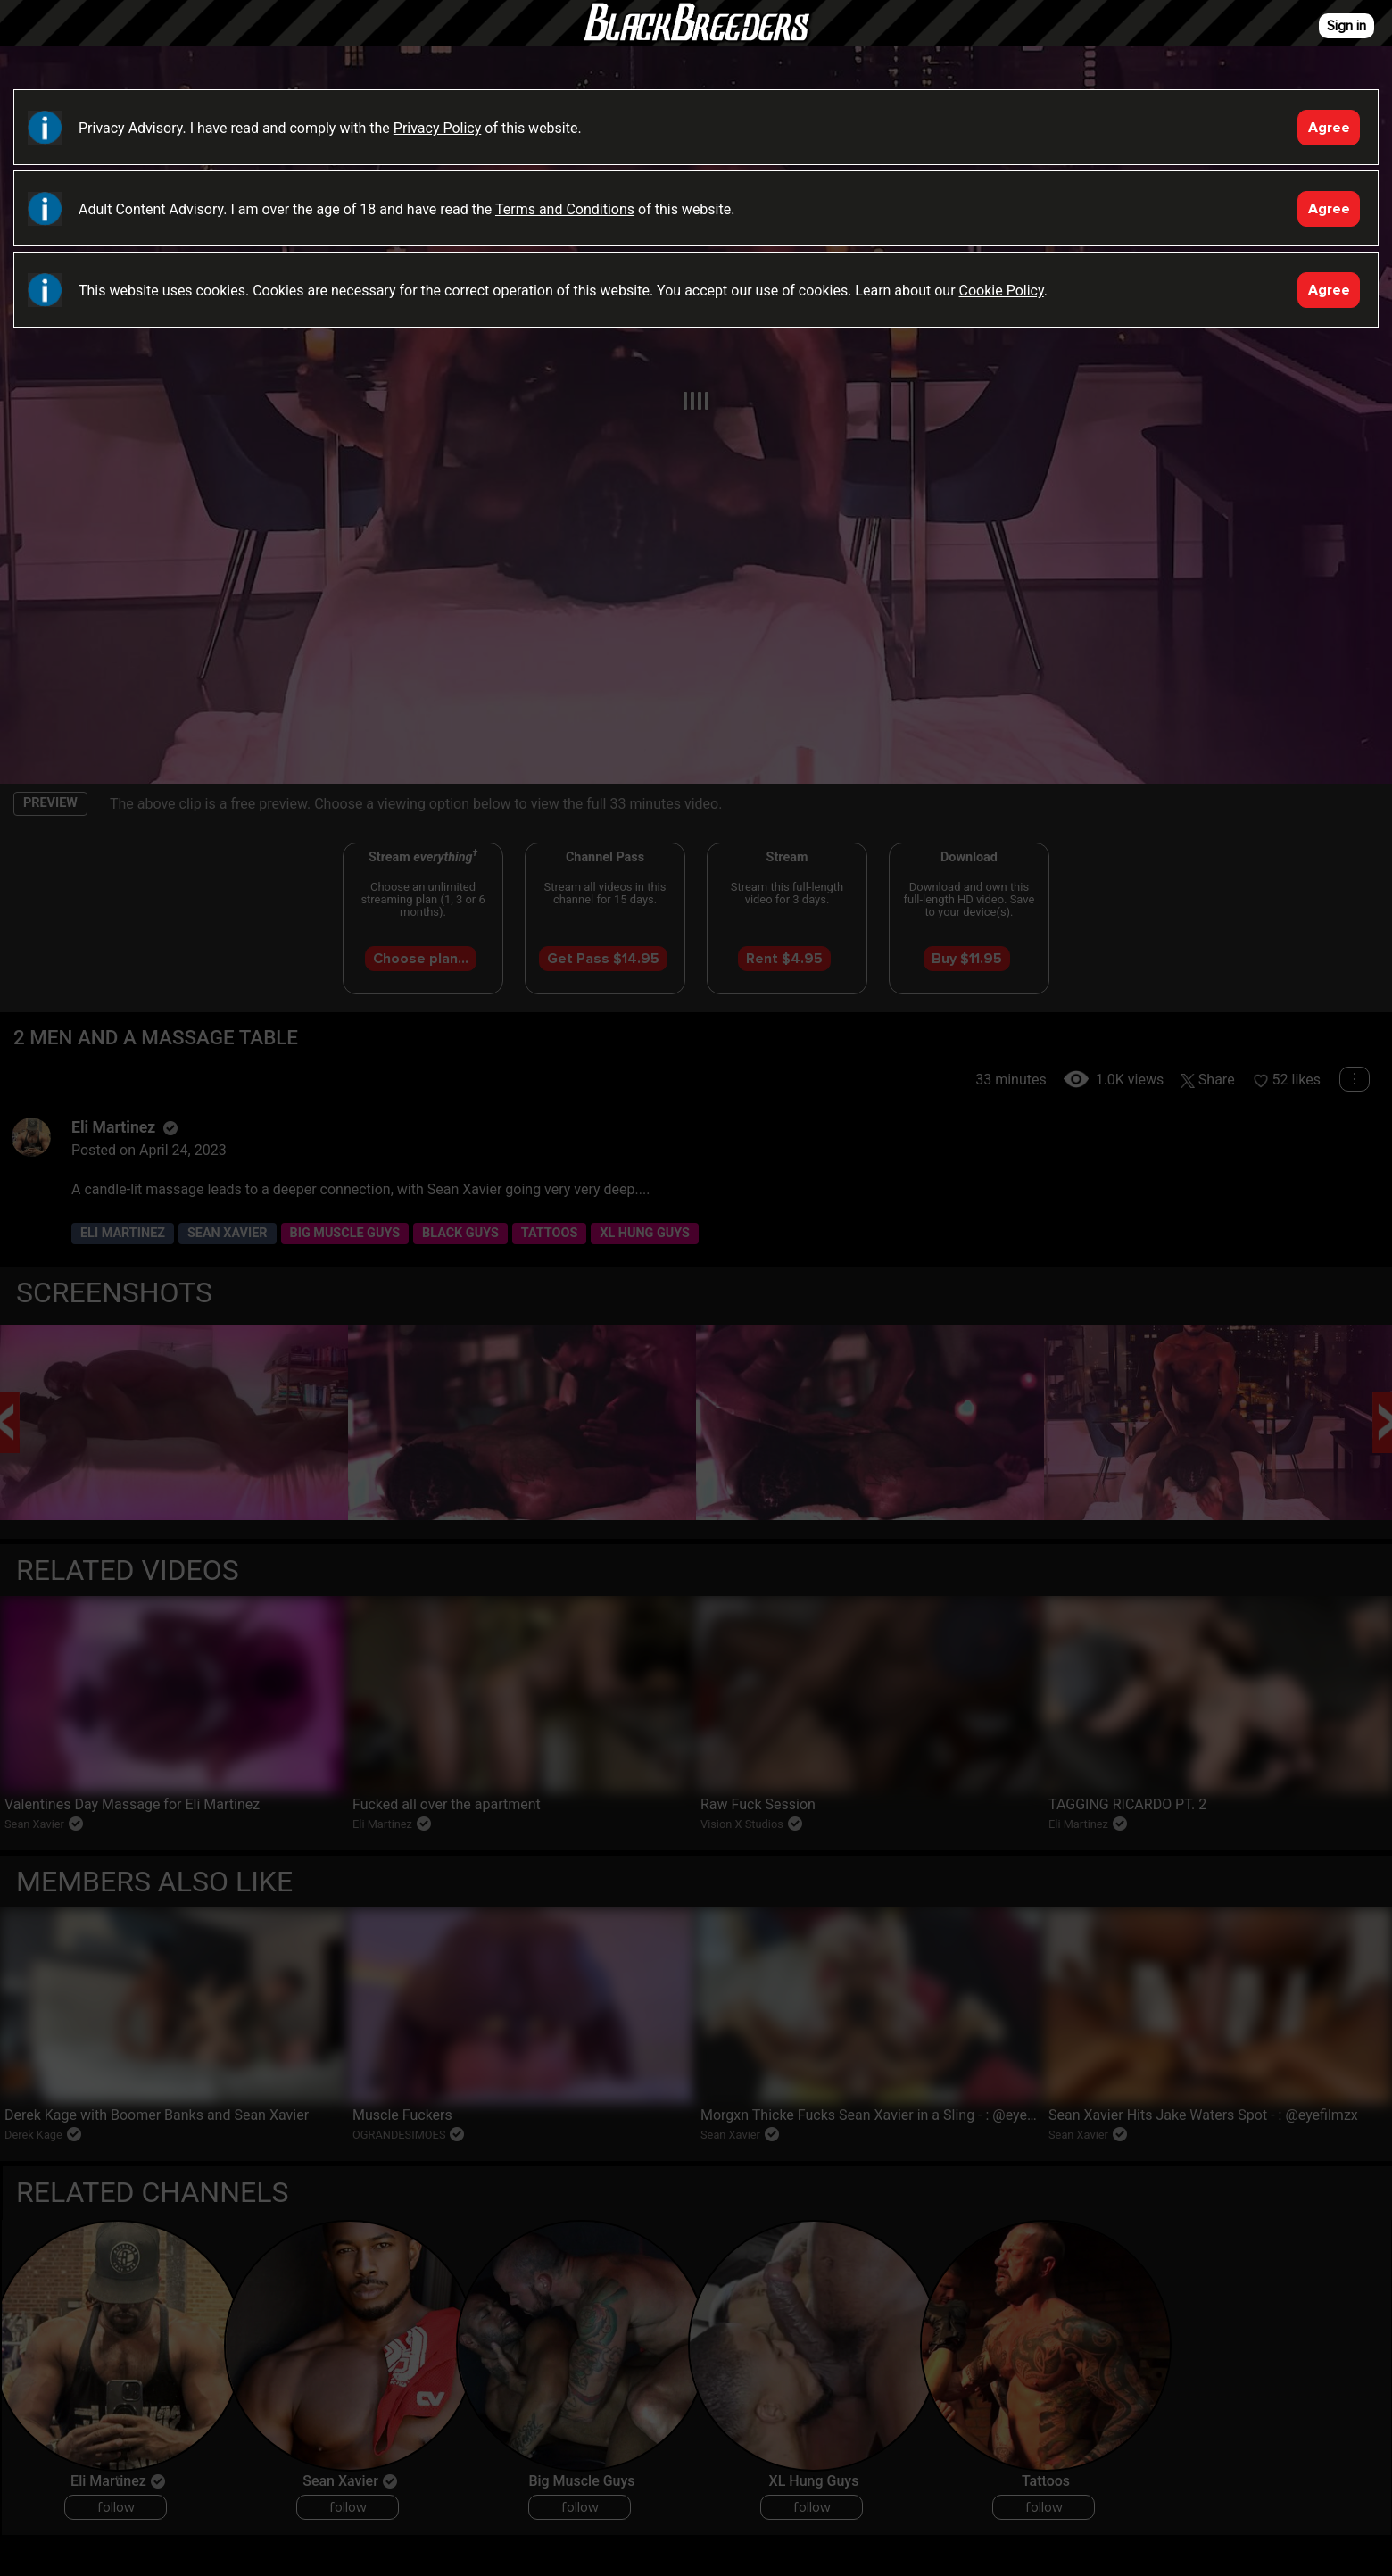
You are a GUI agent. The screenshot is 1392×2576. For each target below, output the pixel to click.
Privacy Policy (438, 128)
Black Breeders (696, 40)
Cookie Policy (1001, 290)
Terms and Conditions (564, 209)
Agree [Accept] (1329, 127)
